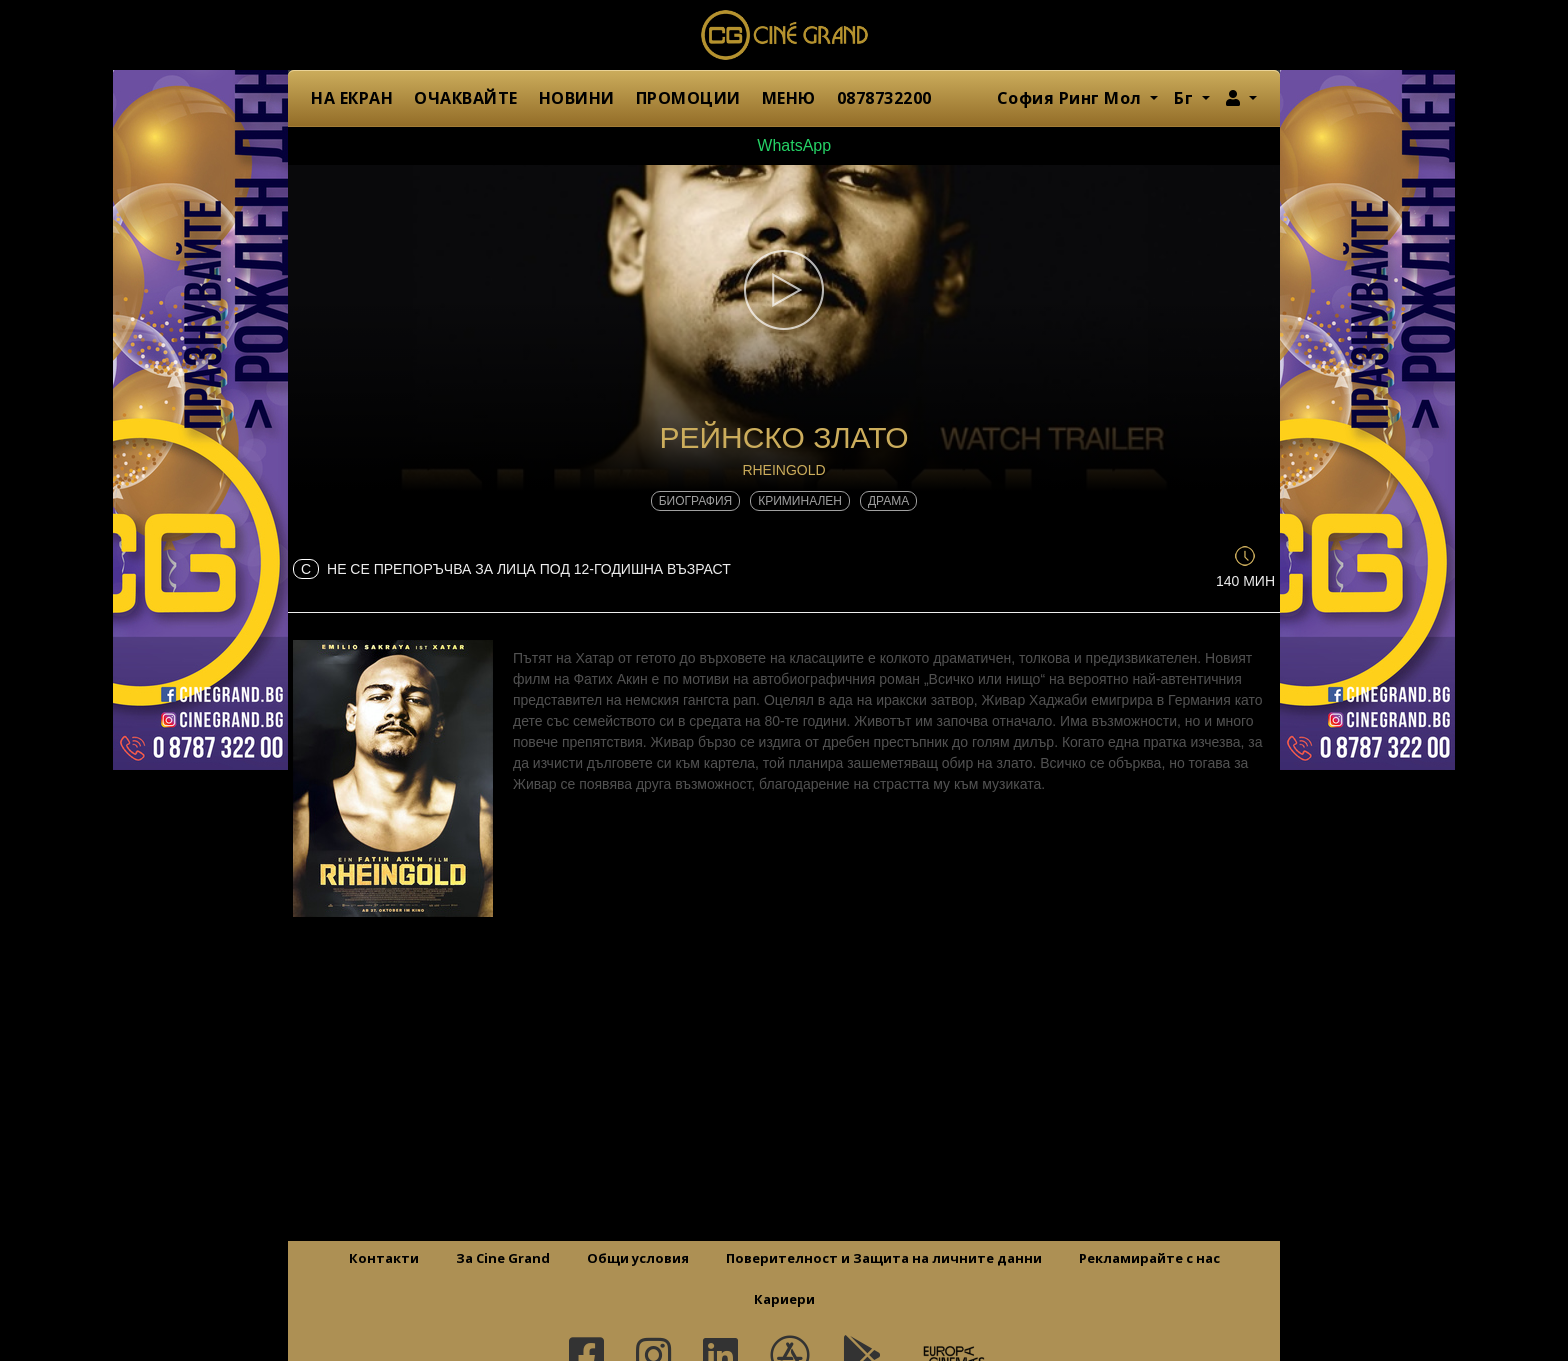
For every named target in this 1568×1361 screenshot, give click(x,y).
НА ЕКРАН (352, 98)
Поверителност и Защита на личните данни (884, 1258)
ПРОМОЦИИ (688, 98)
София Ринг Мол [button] (1072, 98)
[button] (1241, 98)
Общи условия (638, 1258)
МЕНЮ (789, 98)
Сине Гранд (784, 35)
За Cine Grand (503, 1258)
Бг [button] (1186, 98)
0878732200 (884, 98)
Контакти (384, 1258)
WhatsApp (784, 145)
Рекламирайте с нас (1149, 1258)
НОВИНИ (577, 98)
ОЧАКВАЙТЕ (466, 98)
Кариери (784, 1299)
